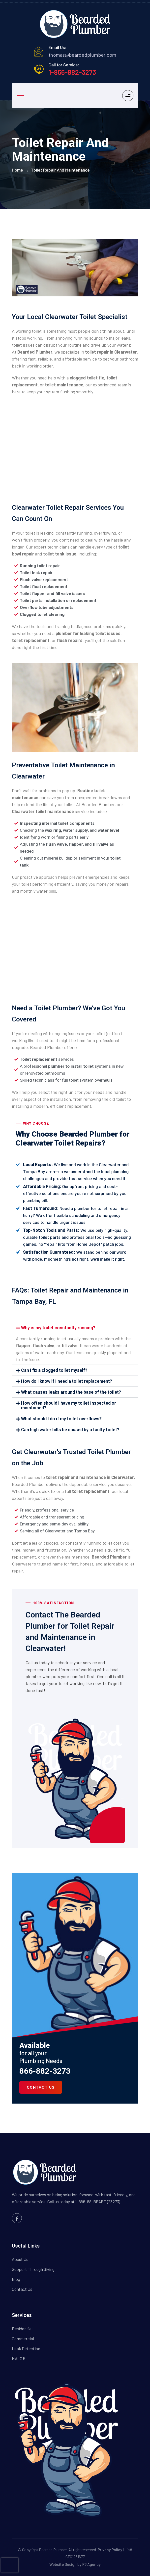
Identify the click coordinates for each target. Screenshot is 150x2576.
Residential (22, 2328)
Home (18, 170)
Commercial (23, 2338)
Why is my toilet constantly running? (58, 1327)
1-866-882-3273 (72, 72)
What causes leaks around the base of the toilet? (71, 1392)
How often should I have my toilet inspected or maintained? (68, 1405)
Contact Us (22, 2289)
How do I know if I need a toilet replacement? (66, 1381)
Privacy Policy (110, 2549)
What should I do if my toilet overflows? (61, 1418)
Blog (16, 2279)
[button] (75, 1327)
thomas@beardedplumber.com (82, 55)
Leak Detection (26, 2348)
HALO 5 (18, 2358)
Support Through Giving (33, 2269)
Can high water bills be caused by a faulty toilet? (70, 1429)
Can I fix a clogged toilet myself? (54, 1370)
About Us (20, 2259)
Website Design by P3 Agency (75, 2564)
